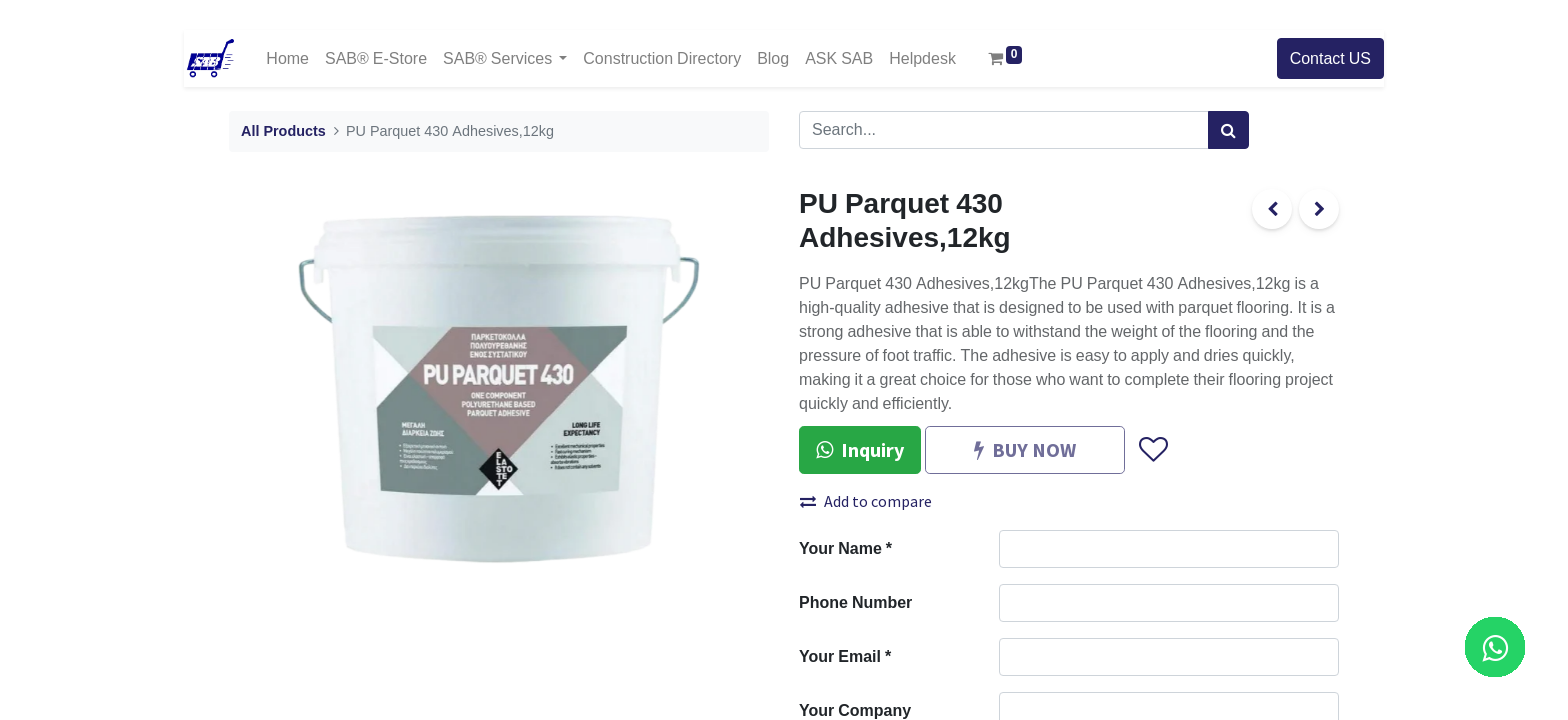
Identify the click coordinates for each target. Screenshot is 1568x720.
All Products (283, 131)
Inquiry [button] (860, 449)
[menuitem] (287, 58)
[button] (1152, 450)
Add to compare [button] (866, 501)
